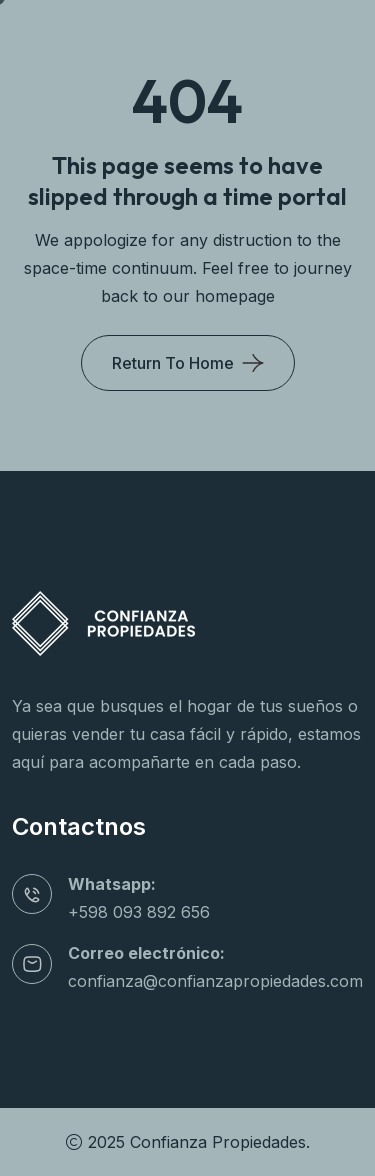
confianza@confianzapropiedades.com (215, 981)
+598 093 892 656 (139, 912)
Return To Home (173, 363)
